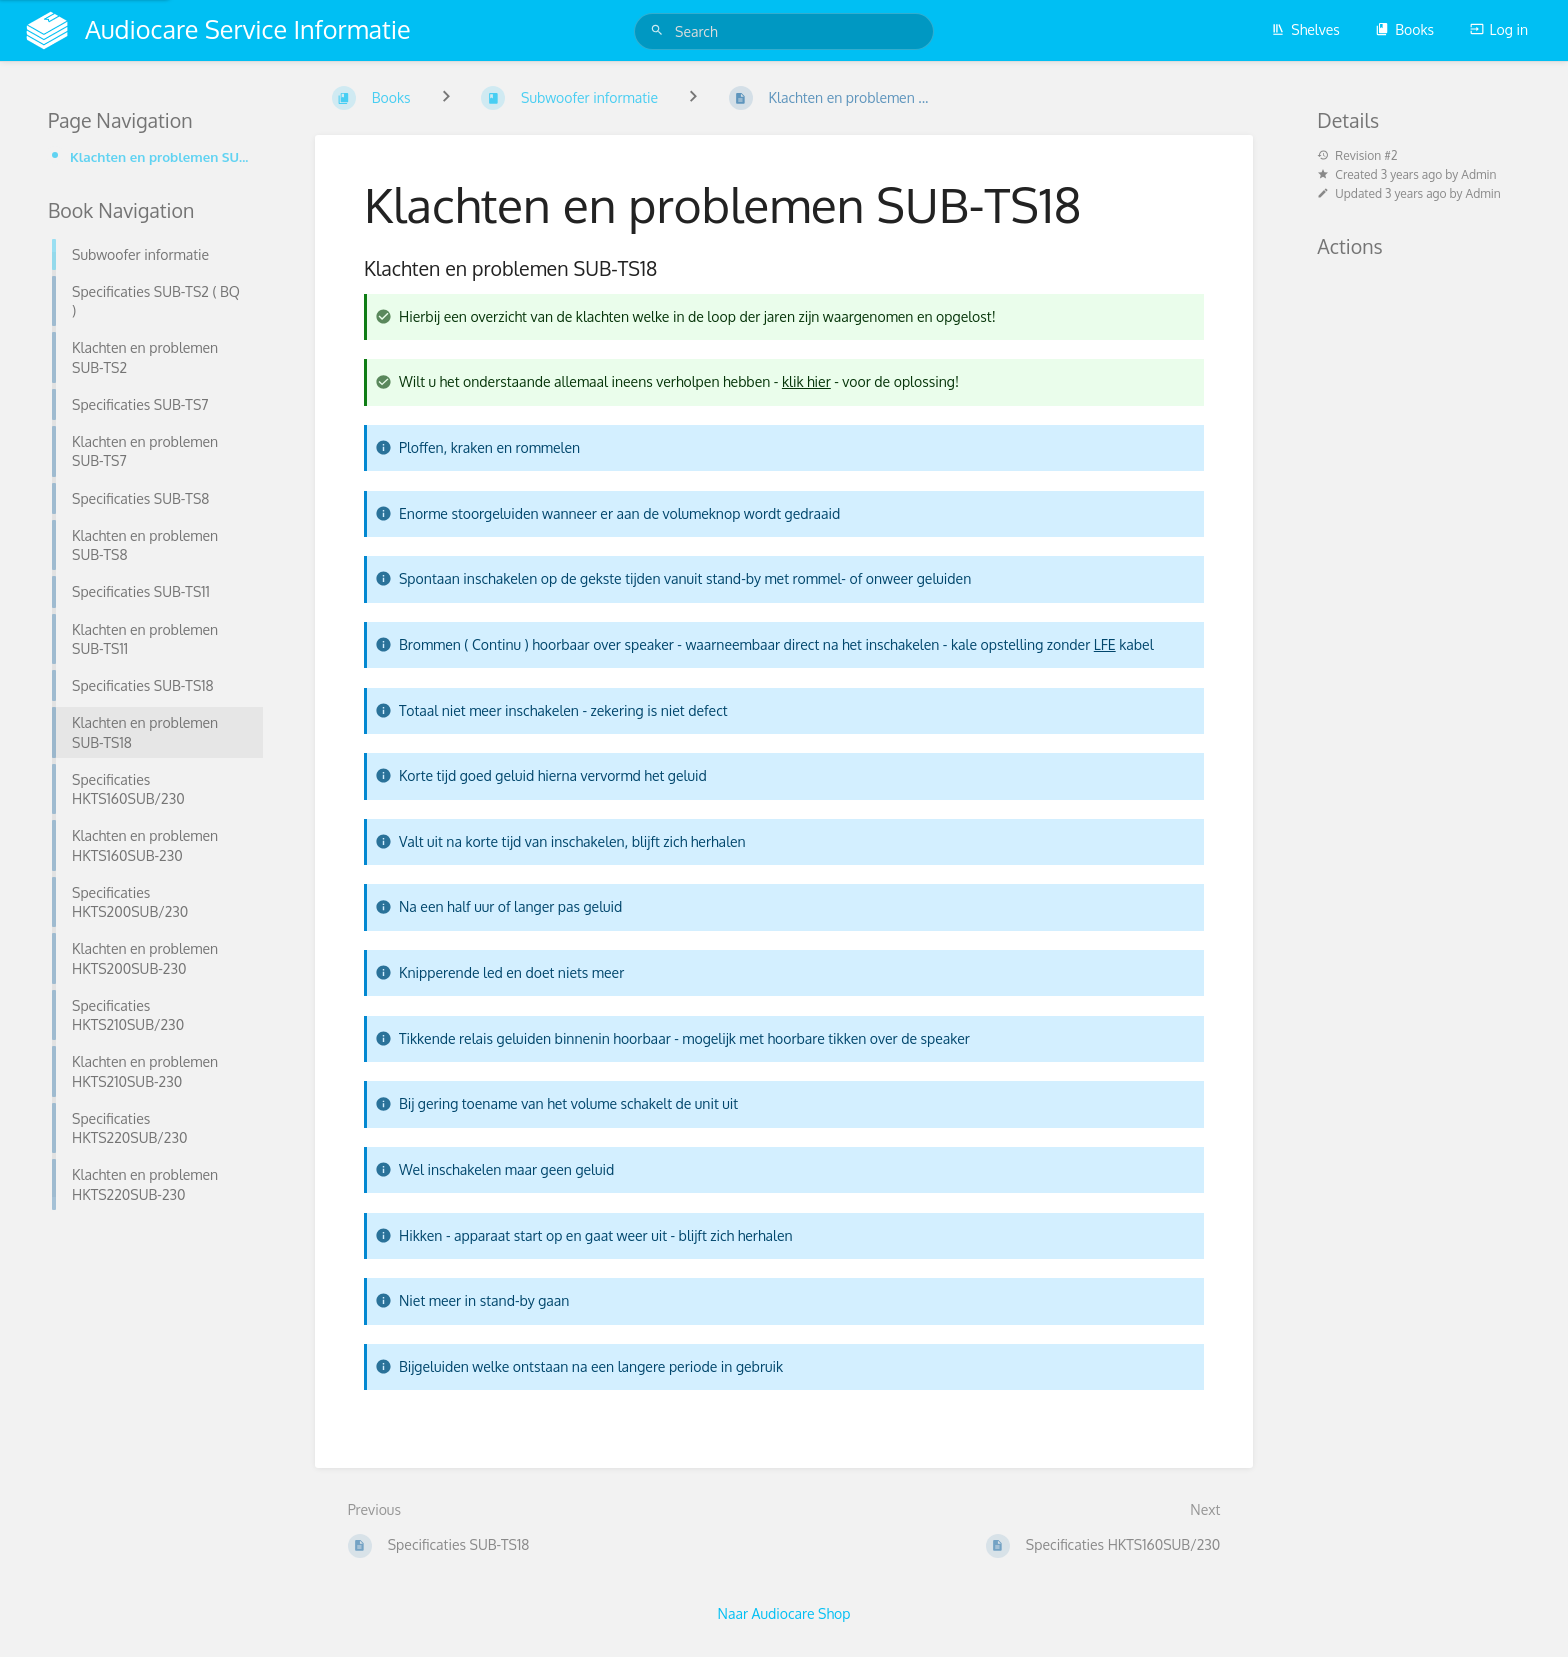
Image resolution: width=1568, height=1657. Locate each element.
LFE (1105, 644)
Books (1404, 29)
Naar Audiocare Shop (784, 1613)
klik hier (806, 381)
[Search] (660, 30)
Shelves (1305, 29)
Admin (1478, 174)
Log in (1499, 29)
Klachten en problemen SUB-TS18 (160, 156)
